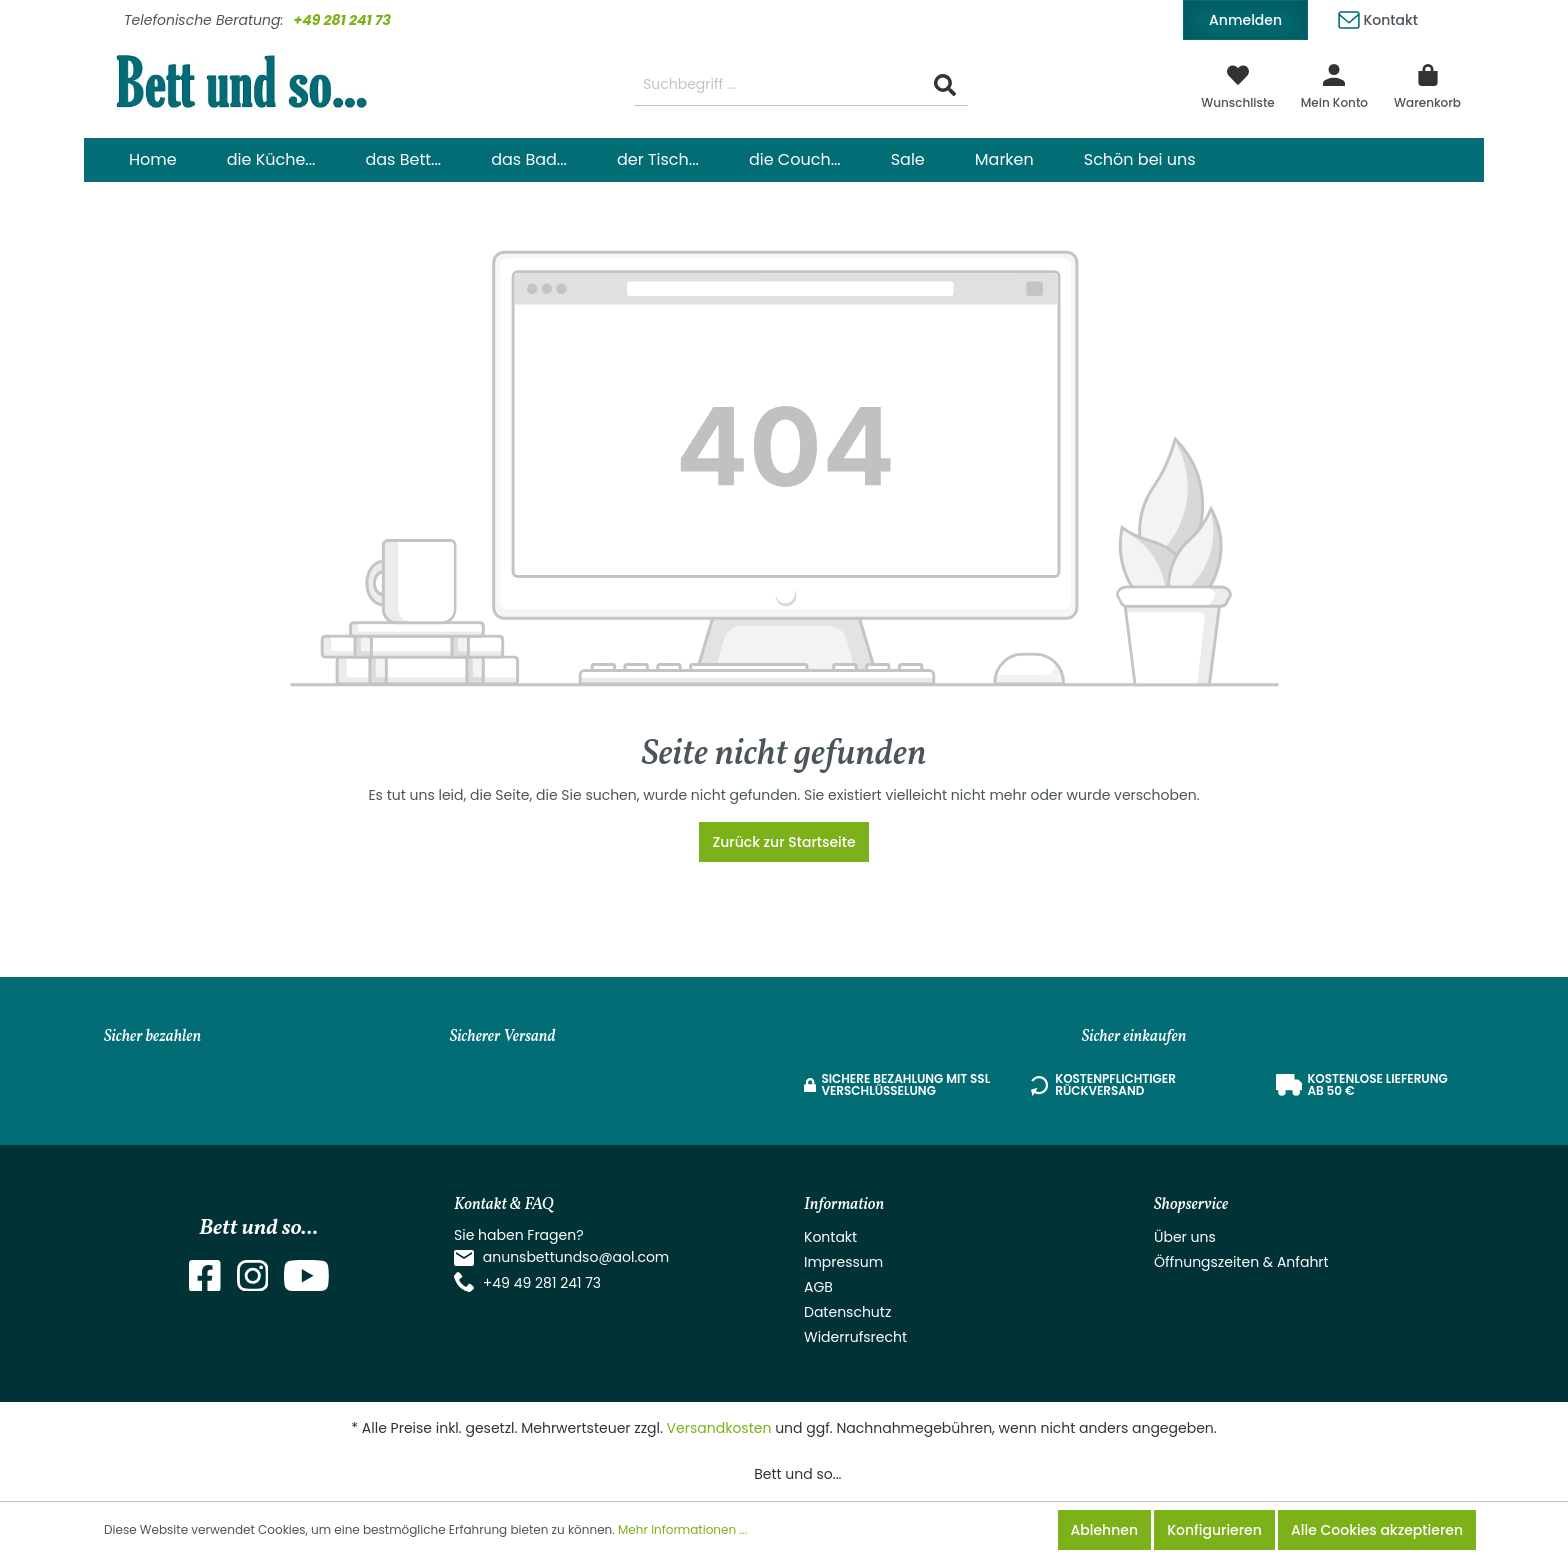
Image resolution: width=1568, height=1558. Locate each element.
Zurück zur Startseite (783, 842)
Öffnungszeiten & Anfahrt (1241, 1262)
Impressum (843, 1262)
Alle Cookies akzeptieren (1377, 1530)
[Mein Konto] (1334, 85)
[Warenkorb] (1427, 85)
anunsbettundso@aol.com (576, 1257)
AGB (818, 1287)
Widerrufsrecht (855, 1337)
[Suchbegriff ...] (778, 85)
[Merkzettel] (1238, 85)
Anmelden (1245, 20)
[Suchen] (945, 85)
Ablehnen (1104, 1530)
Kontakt (1378, 16)
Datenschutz (847, 1312)
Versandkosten (719, 1428)
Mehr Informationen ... (682, 1529)
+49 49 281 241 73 (542, 1283)
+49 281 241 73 (342, 20)
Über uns (1185, 1237)
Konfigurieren (1214, 1530)
